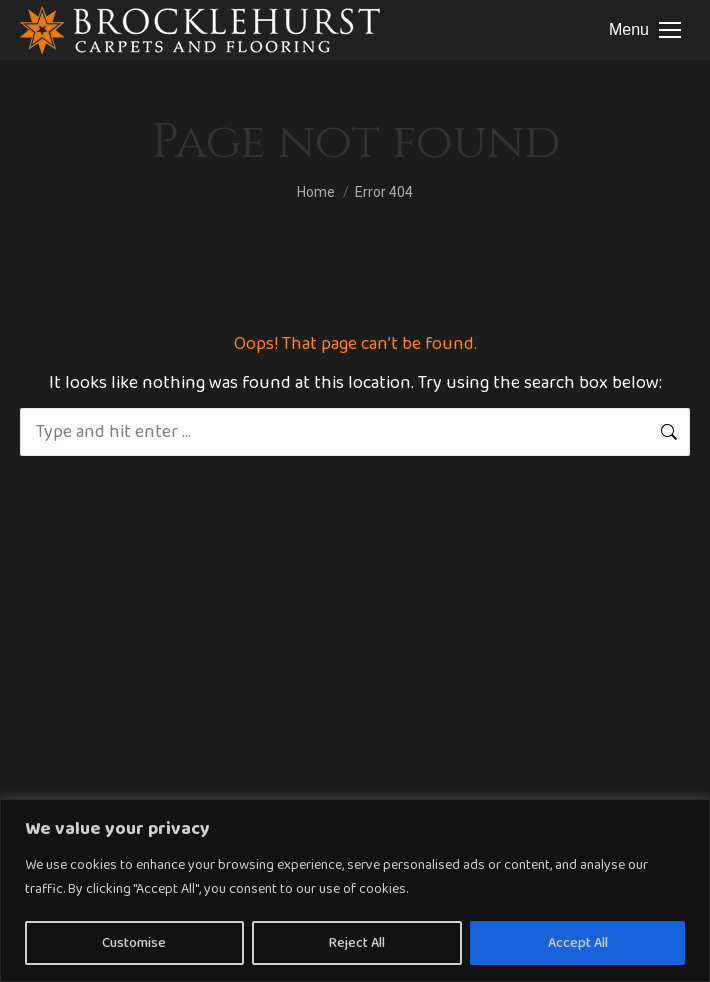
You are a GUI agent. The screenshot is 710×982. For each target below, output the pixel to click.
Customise (134, 943)
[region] (355, 890)
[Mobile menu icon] (645, 30)
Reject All (357, 943)
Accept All (578, 943)
